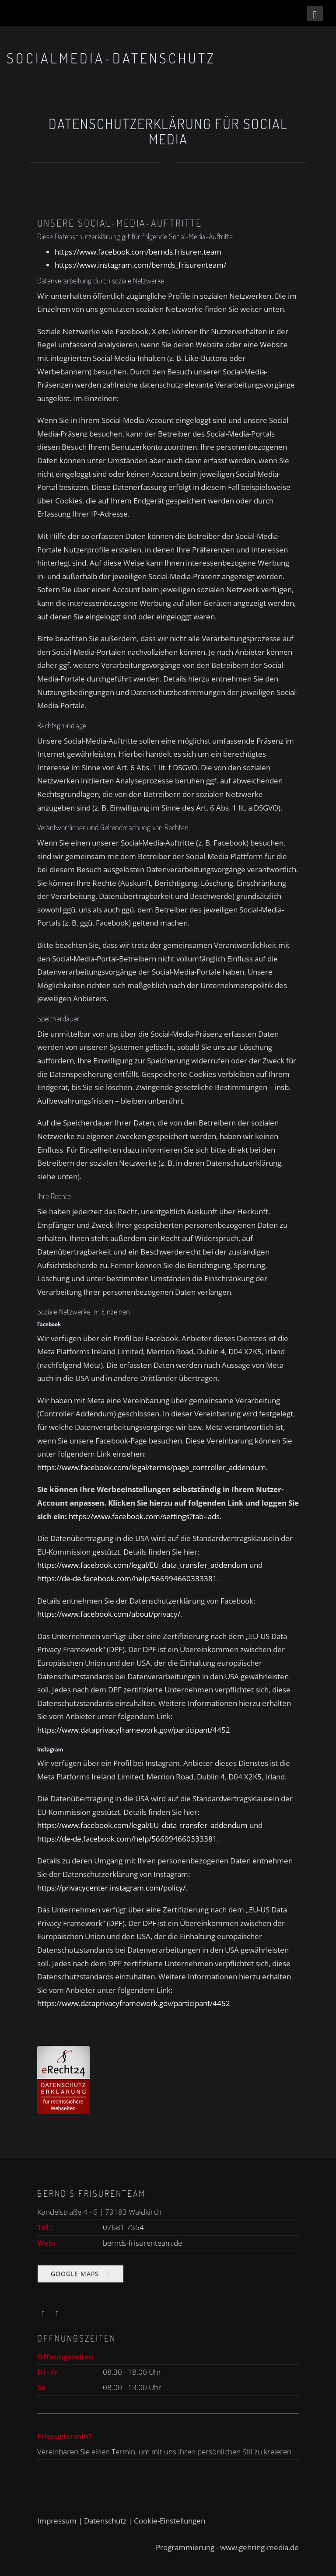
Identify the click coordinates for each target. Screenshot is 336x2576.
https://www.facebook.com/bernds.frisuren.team (138, 252)
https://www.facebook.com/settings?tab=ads (144, 1516)
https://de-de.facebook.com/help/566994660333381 (127, 1578)
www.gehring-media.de (259, 2547)
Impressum (57, 2521)
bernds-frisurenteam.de (142, 2243)
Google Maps (75, 2283)
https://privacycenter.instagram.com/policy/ (111, 1888)
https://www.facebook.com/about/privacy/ (108, 1614)
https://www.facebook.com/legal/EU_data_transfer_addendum (142, 1565)
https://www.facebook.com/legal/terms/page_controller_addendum (151, 1467)
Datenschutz (105, 2521)
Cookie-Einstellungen (169, 2521)
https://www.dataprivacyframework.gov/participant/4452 (133, 1730)
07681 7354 (123, 2227)
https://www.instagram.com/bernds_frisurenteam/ (140, 265)
